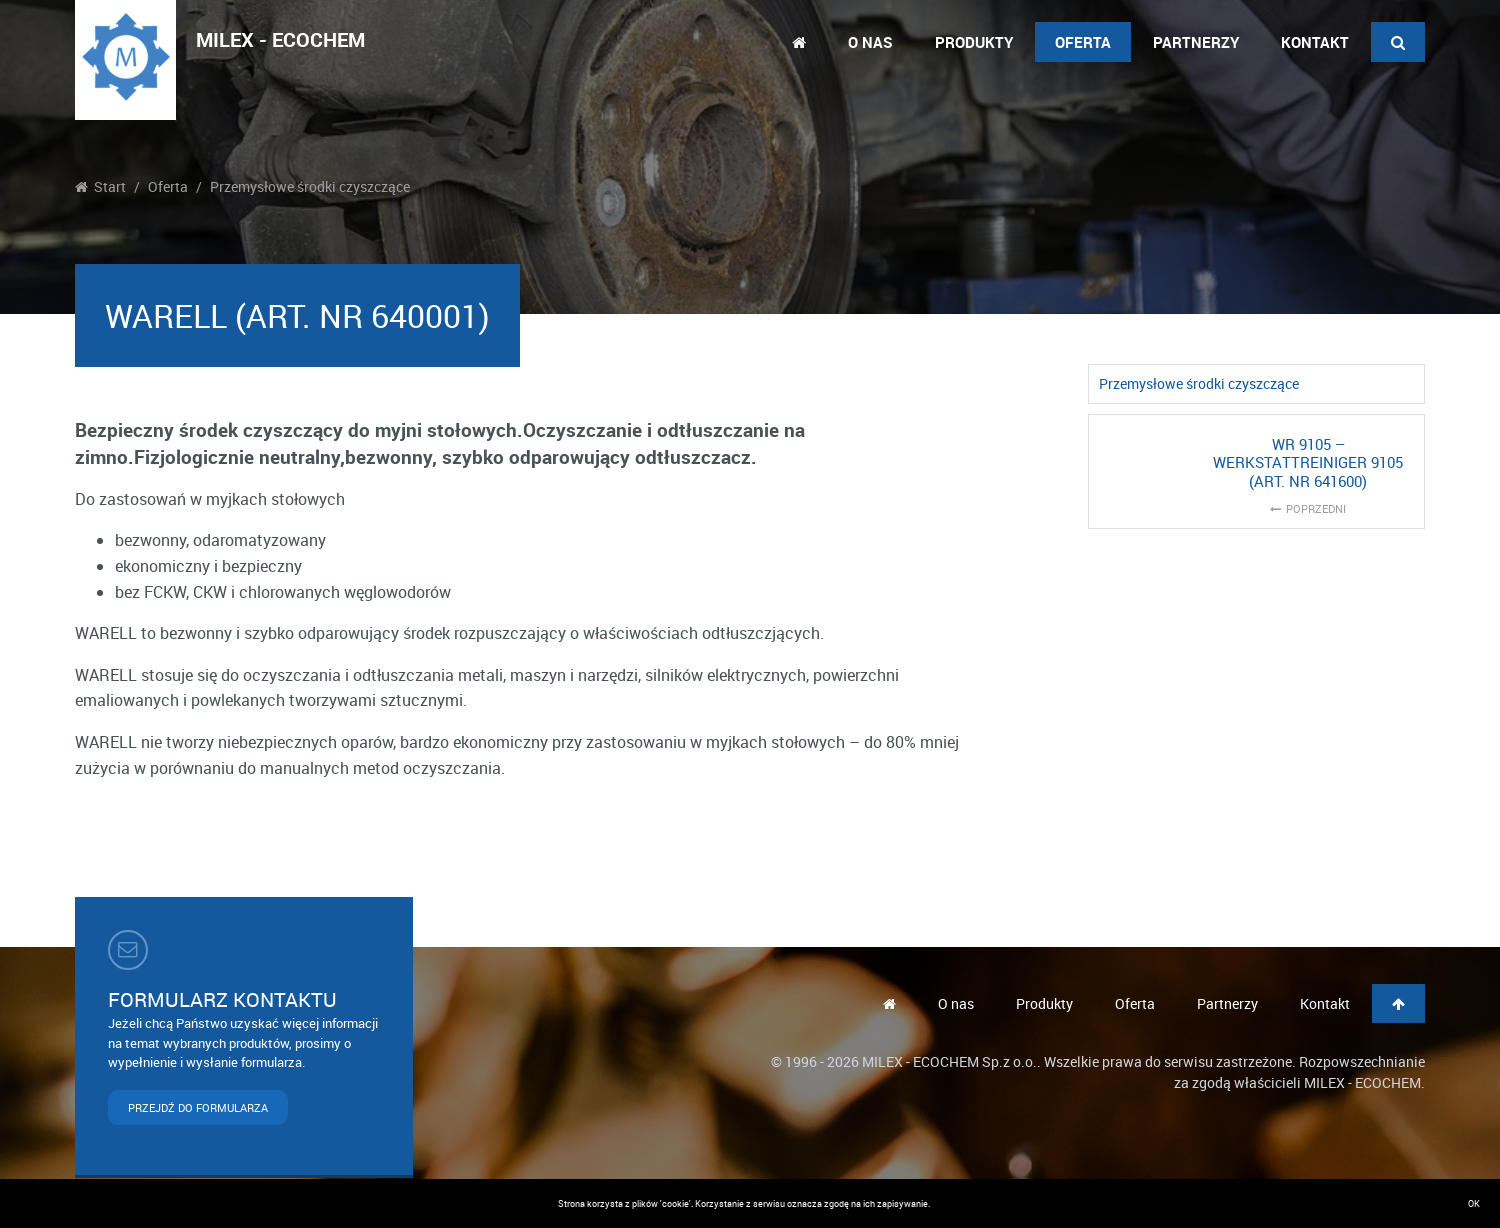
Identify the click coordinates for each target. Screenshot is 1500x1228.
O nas (870, 42)
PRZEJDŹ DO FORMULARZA (198, 1107)
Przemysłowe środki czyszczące (310, 186)
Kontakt (1315, 42)
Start (100, 186)
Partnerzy (1196, 42)
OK (1474, 1203)
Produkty (974, 42)
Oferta (1083, 42)
